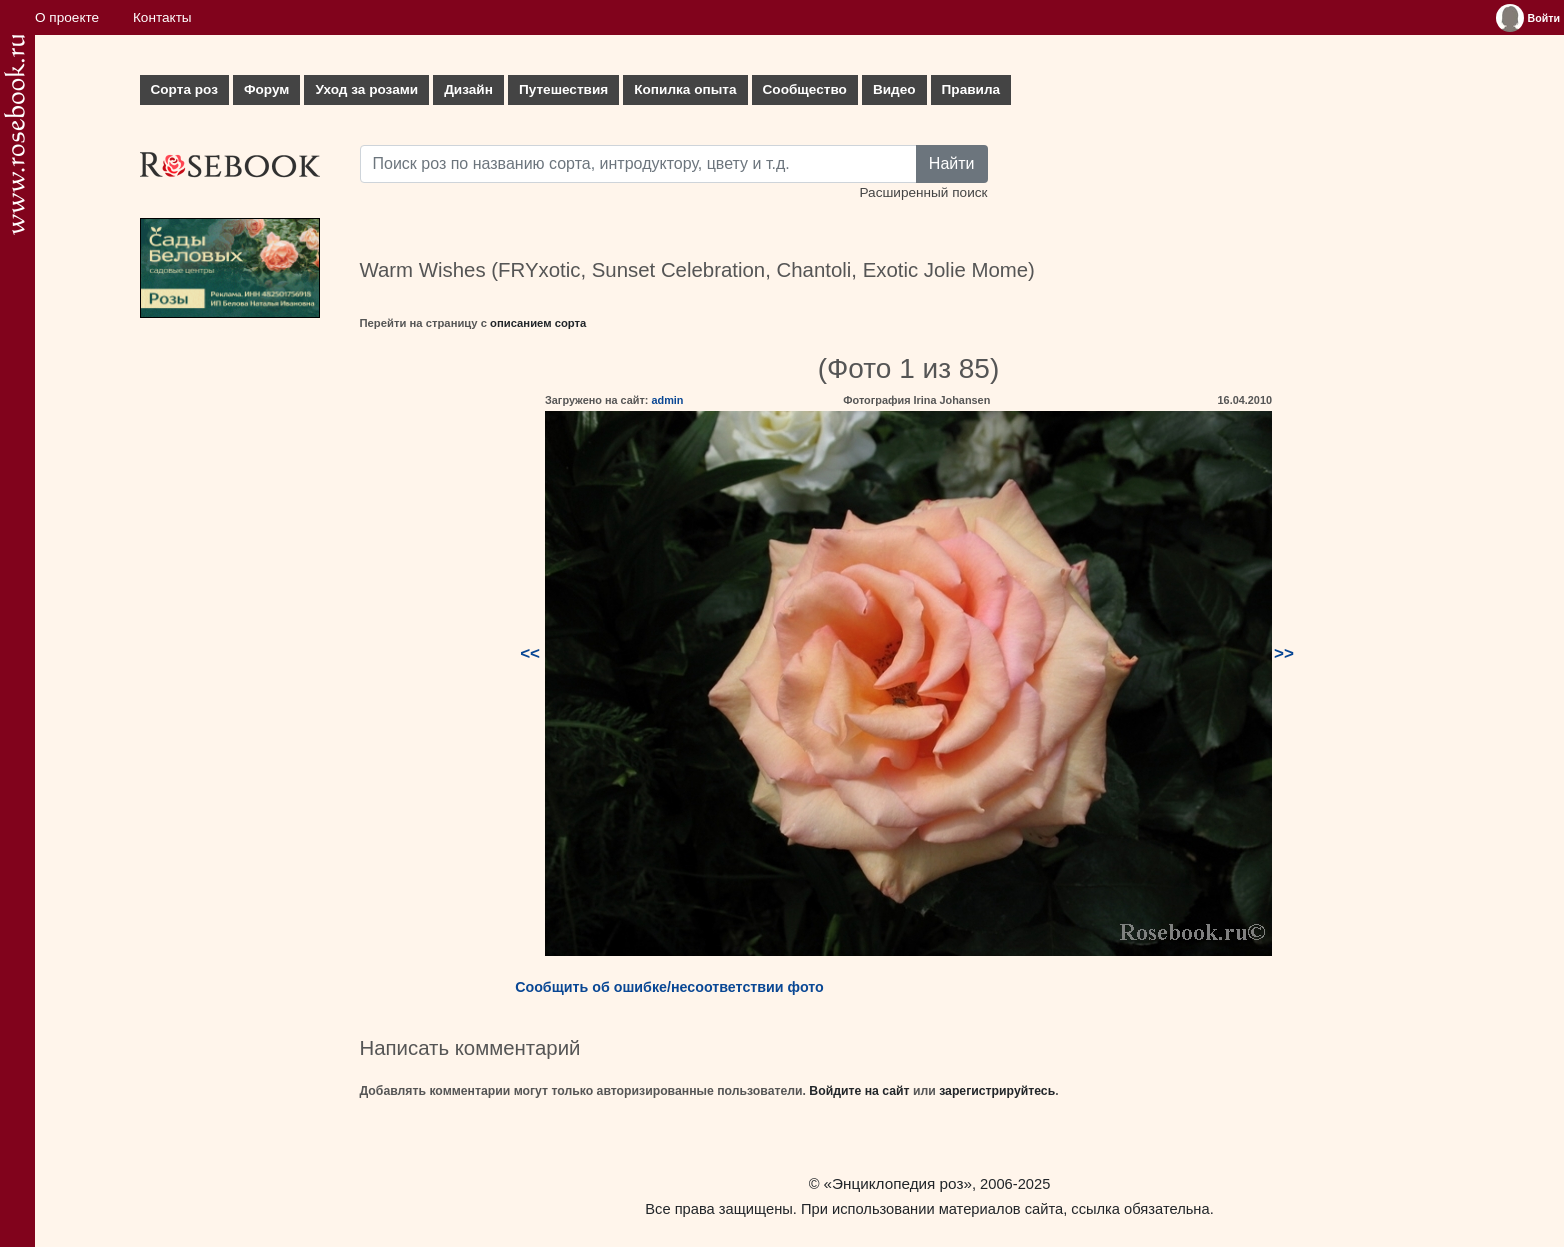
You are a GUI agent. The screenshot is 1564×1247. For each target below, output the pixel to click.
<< (530, 653)
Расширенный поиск (923, 192)
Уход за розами (366, 89)
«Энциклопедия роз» (898, 1183)
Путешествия (563, 89)
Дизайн (468, 89)
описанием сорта (538, 323)
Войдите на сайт (859, 1091)
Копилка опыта (685, 89)
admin (667, 400)
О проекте (67, 17)
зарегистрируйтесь (997, 1091)
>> (1284, 653)
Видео (894, 89)
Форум (266, 89)
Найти (952, 163)
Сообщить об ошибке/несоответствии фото (669, 987)
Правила (971, 89)
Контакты (162, 17)
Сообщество (805, 89)
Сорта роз (184, 89)
